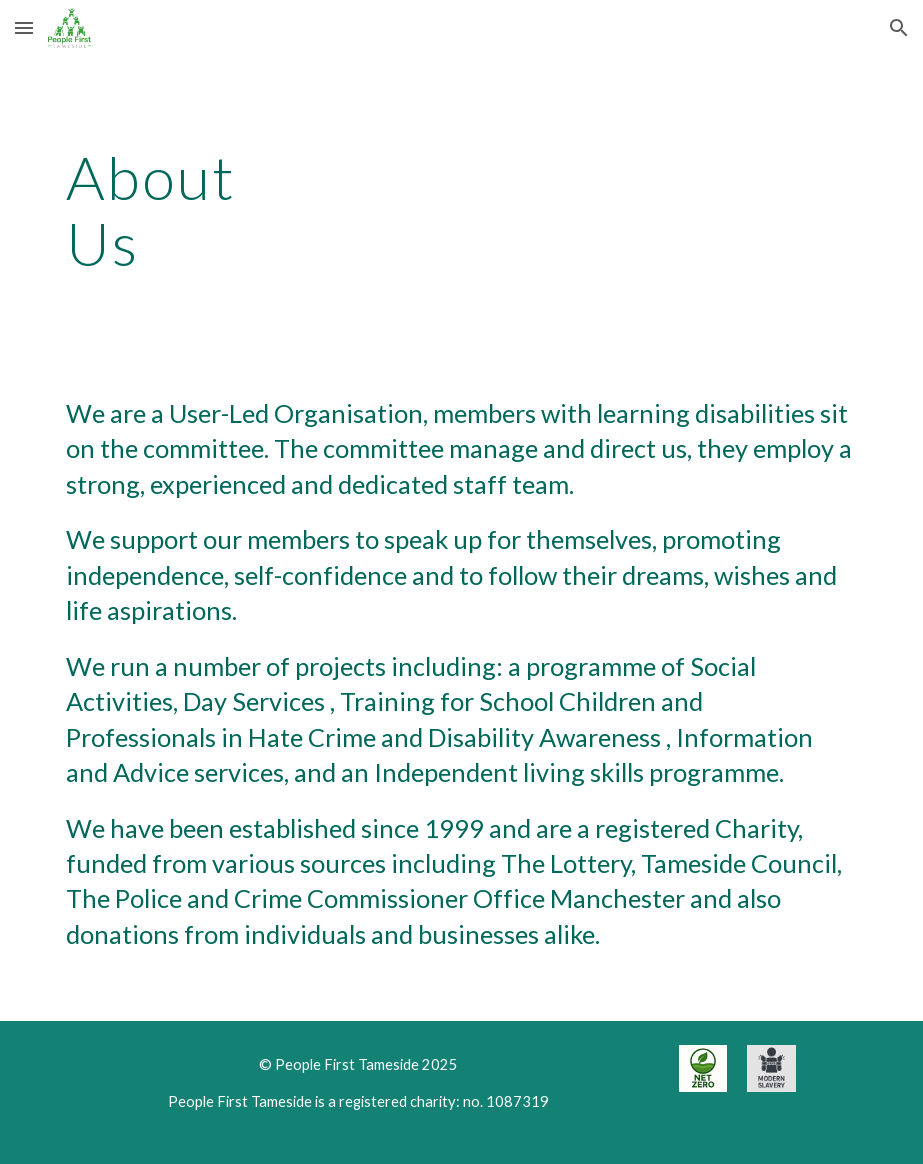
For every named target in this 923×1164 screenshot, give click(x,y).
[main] (185, 210)
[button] (24, 27)
